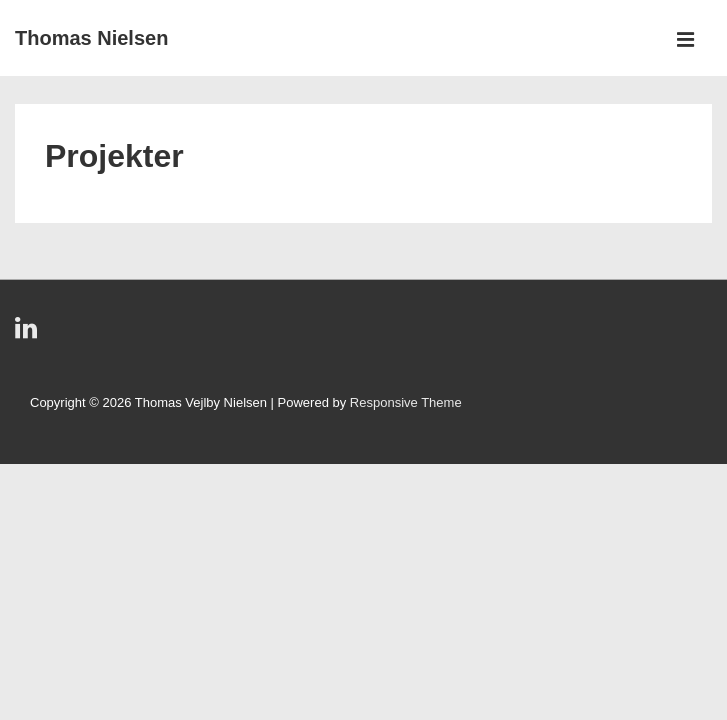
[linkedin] (28, 334)
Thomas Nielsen (91, 38)
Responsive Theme (406, 402)
